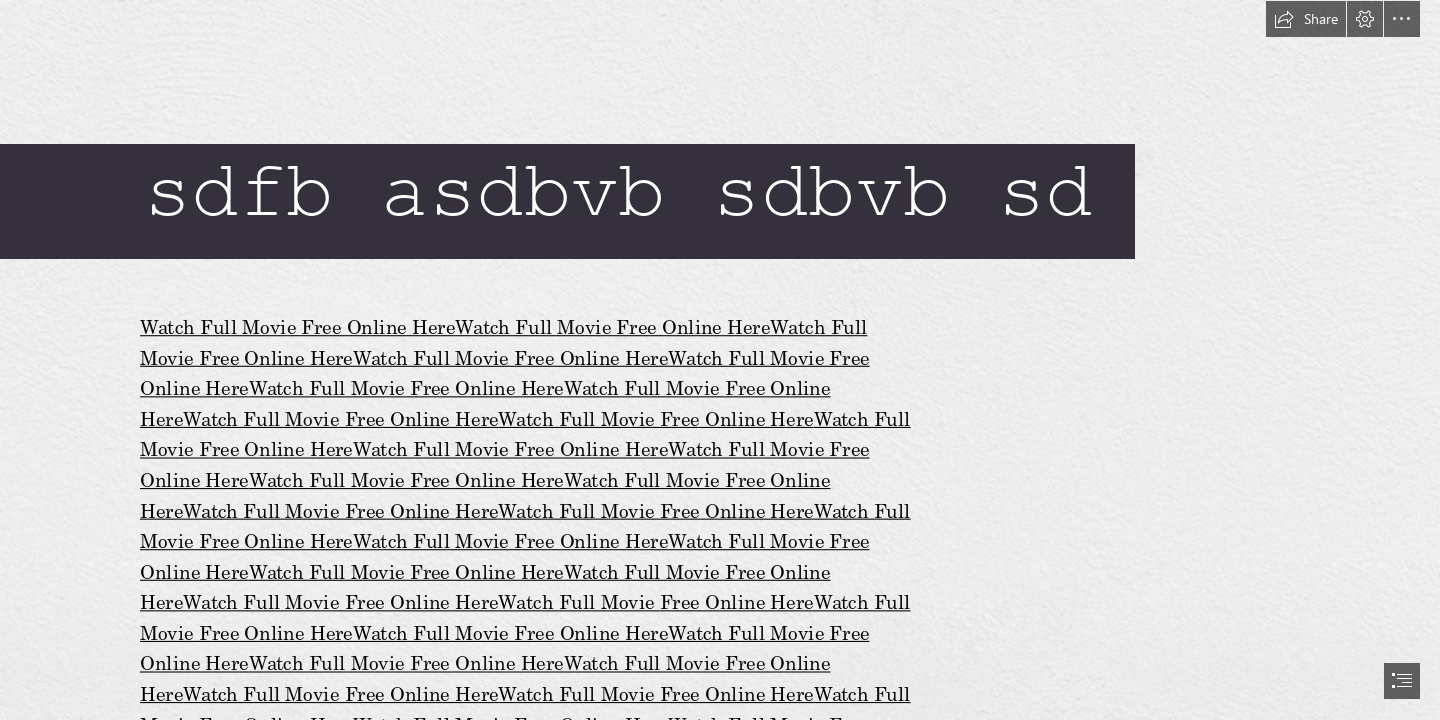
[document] (720, 360)
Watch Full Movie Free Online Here (297, 326)
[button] (1306, 19)
